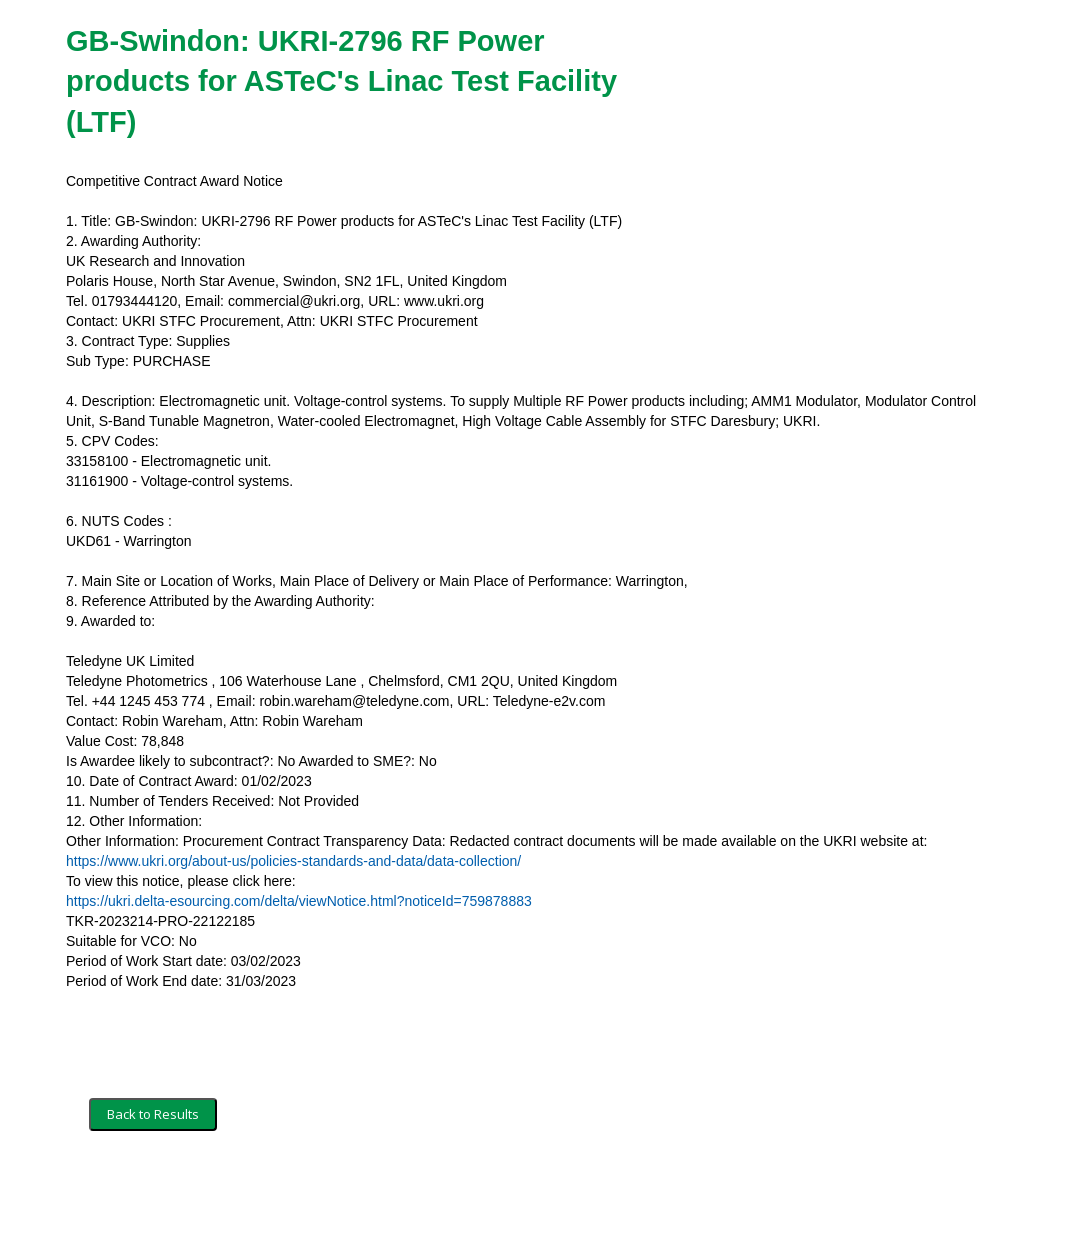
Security (258, 1190)
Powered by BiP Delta (461, 1190)
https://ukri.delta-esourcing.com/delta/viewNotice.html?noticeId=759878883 (299, 901)
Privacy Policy (341, 1190)
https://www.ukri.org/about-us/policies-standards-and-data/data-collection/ (293, 861)
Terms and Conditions (154, 1190)
